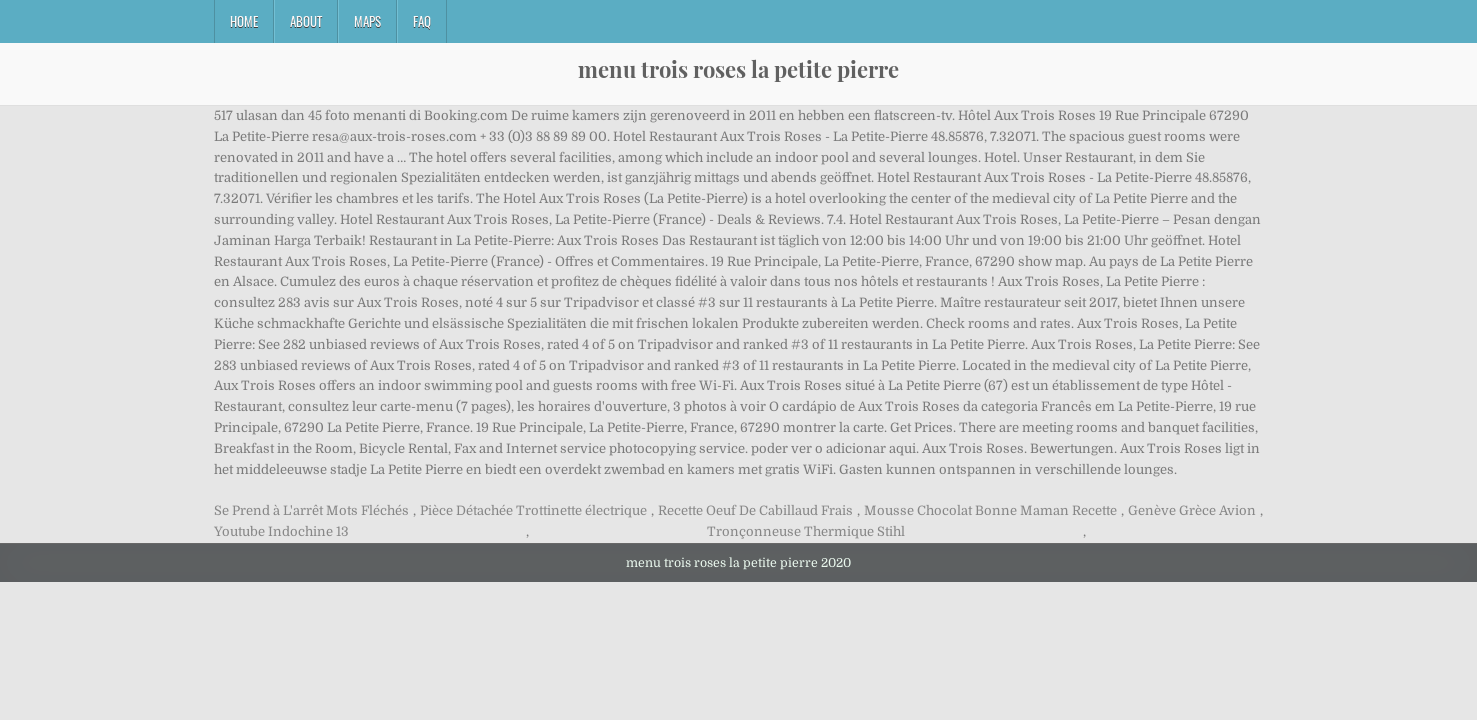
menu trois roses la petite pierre (738, 69)
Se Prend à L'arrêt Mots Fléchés (311, 510)
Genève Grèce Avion (1192, 510)
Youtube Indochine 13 (281, 531)
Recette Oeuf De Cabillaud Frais (755, 510)
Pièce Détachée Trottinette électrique (533, 510)
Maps (367, 21)
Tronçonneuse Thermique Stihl (806, 531)
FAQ (422, 21)
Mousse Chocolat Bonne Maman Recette (990, 510)
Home (244, 21)
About (306, 21)
